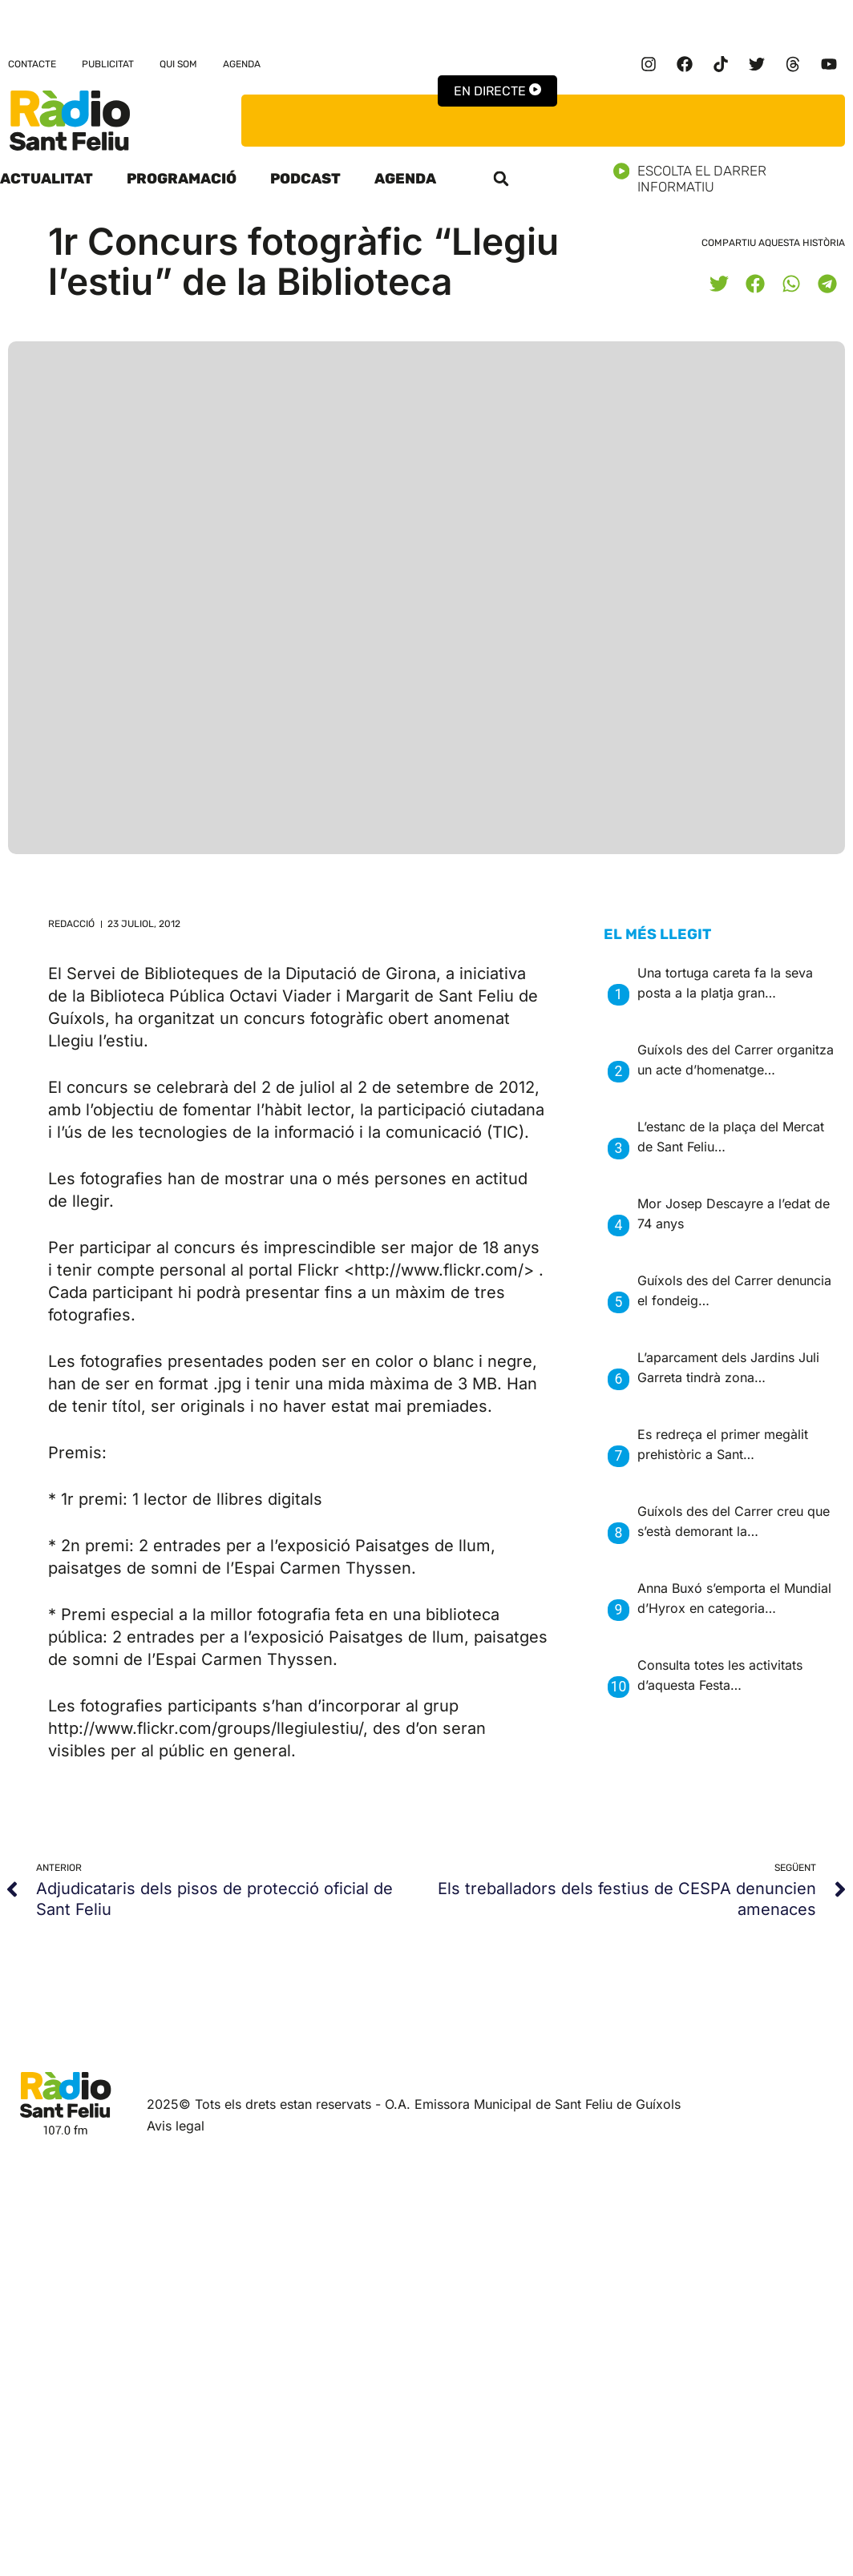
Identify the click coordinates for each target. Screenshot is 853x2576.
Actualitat (46, 178)
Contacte (32, 64)
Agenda (242, 64)
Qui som (178, 64)
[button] (501, 179)
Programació (181, 178)
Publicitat (108, 64)
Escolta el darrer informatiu (733, 179)
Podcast (305, 178)
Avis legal (175, 2126)
